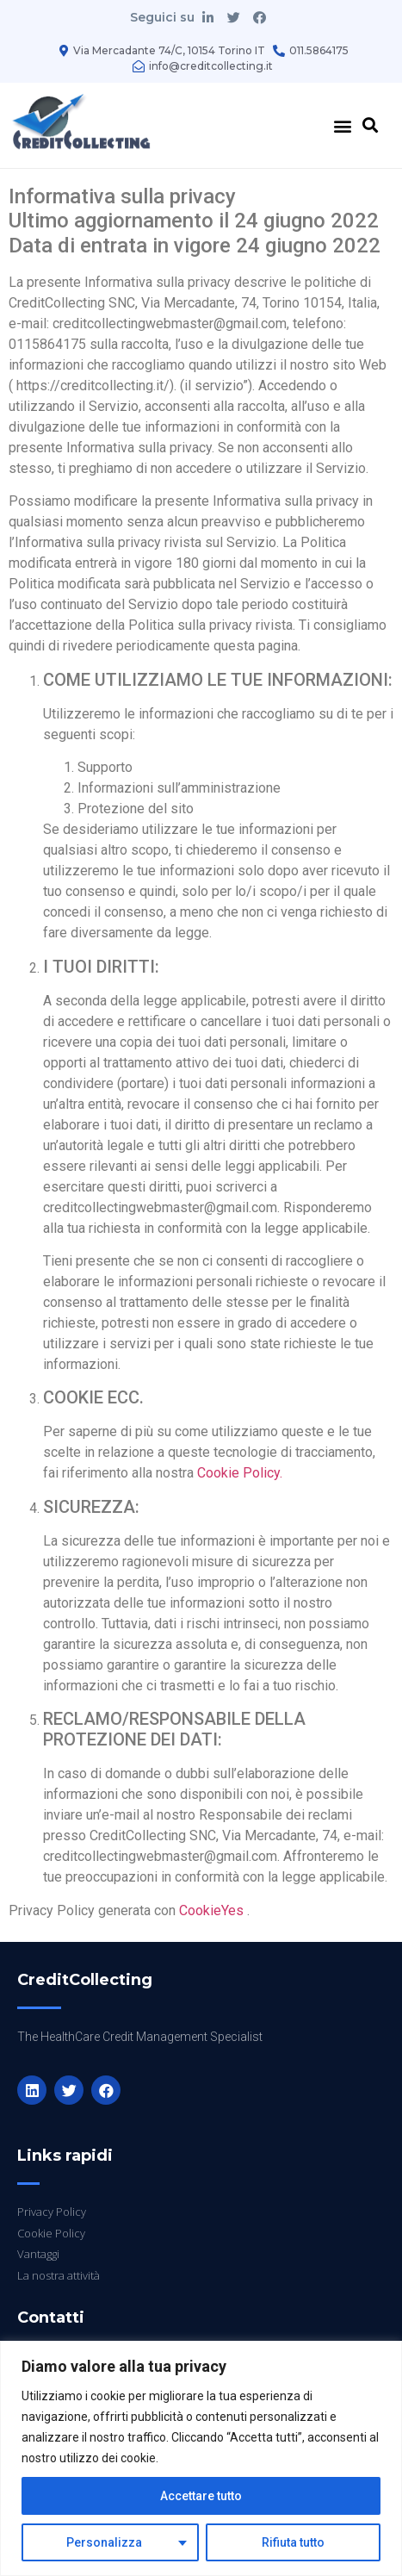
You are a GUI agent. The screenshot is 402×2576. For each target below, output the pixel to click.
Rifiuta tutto (293, 2542)
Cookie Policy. (239, 1473)
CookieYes (211, 1910)
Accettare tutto (201, 2496)
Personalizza (104, 2542)
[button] (342, 125)
